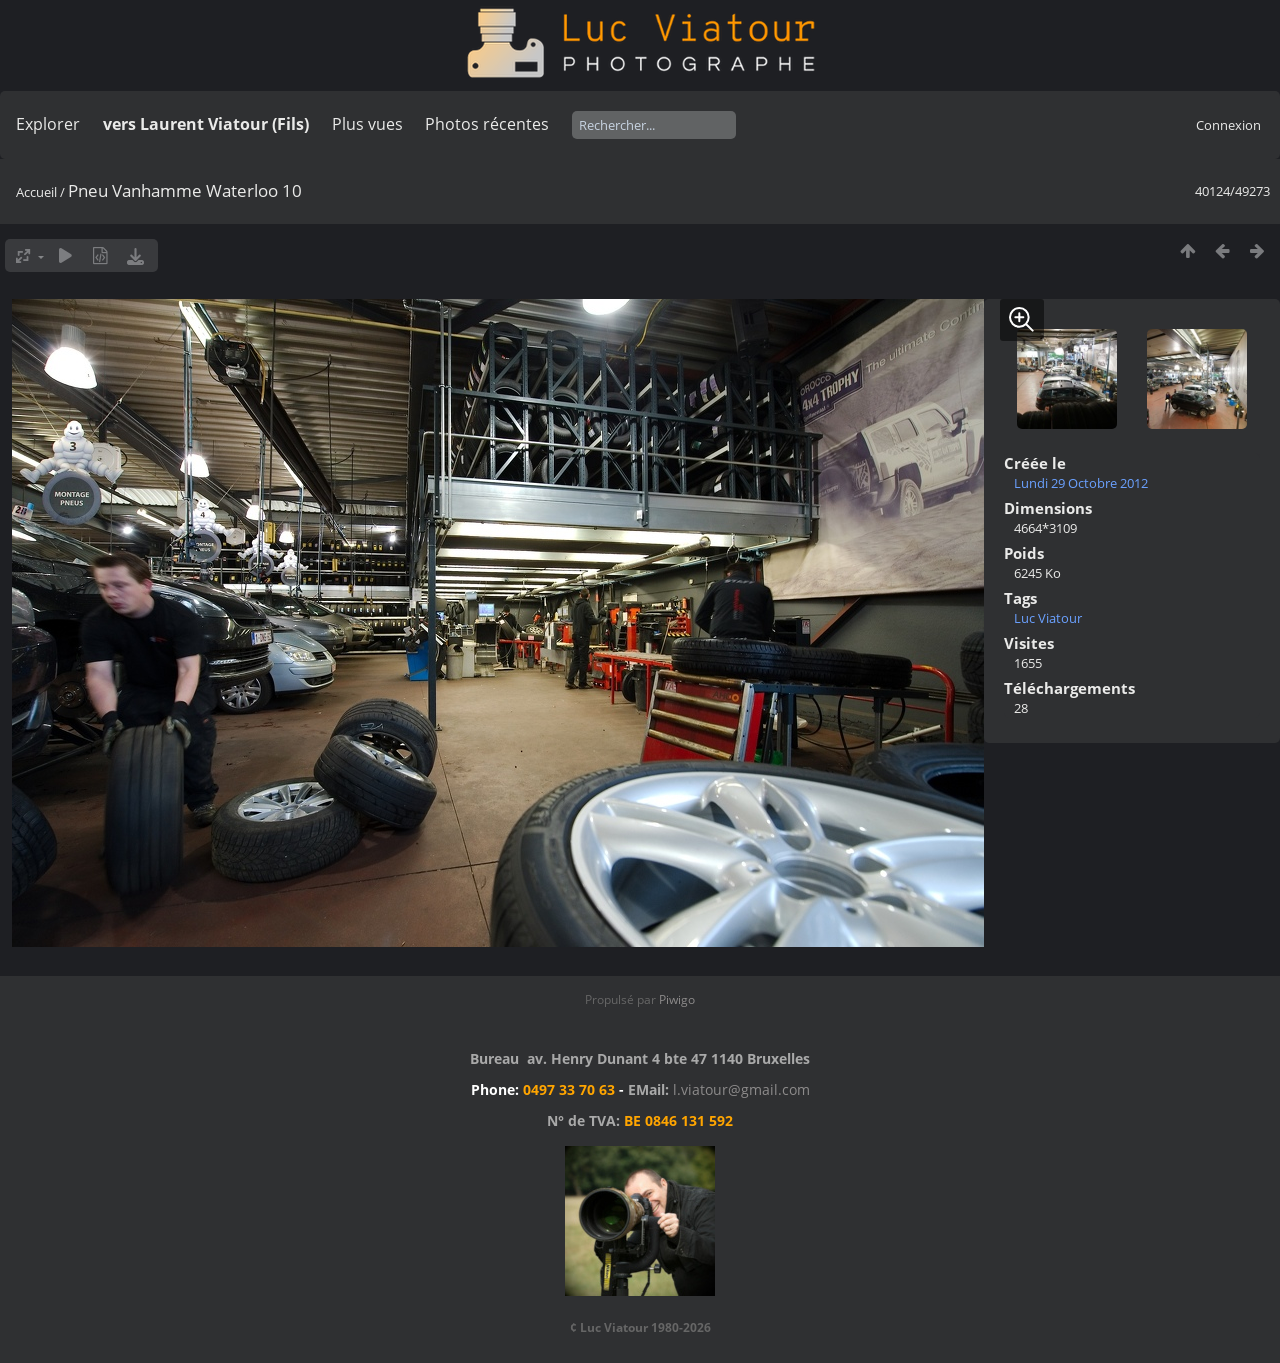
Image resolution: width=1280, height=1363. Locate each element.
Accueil (36, 192)
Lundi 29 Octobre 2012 (1081, 483)
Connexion (1228, 125)
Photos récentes (487, 124)
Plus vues (367, 124)
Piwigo (677, 999)
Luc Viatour (1048, 618)
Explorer (48, 124)
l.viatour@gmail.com (741, 1089)
